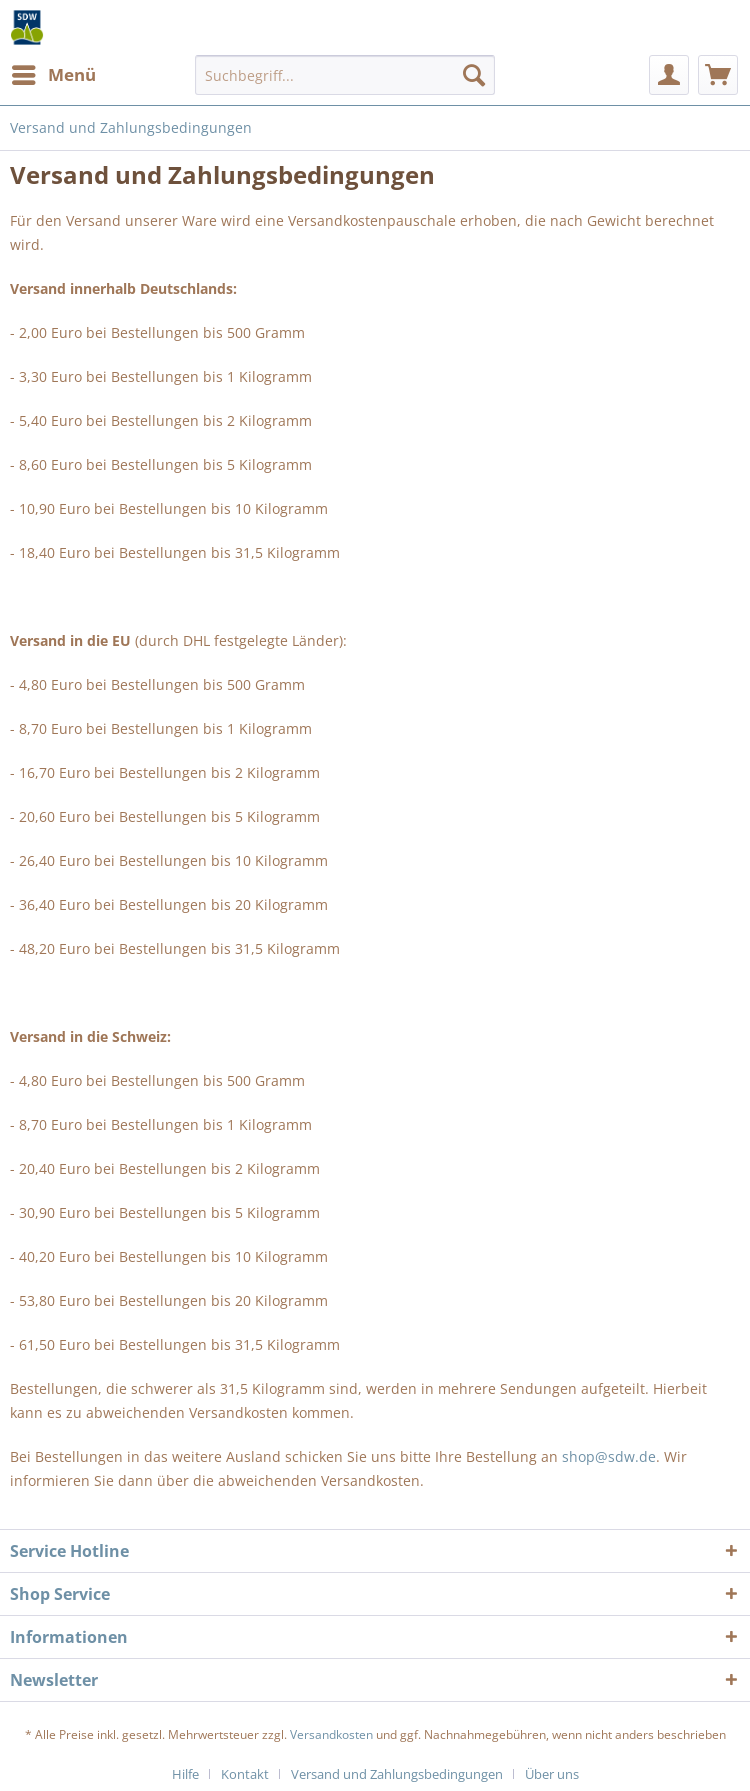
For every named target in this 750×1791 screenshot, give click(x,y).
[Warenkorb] (718, 75)
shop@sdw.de (609, 1456)
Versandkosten (331, 1734)
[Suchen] (474, 75)
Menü (54, 72)
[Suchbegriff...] (345, 75)
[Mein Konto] (669, 75)
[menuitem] (53, 75)
